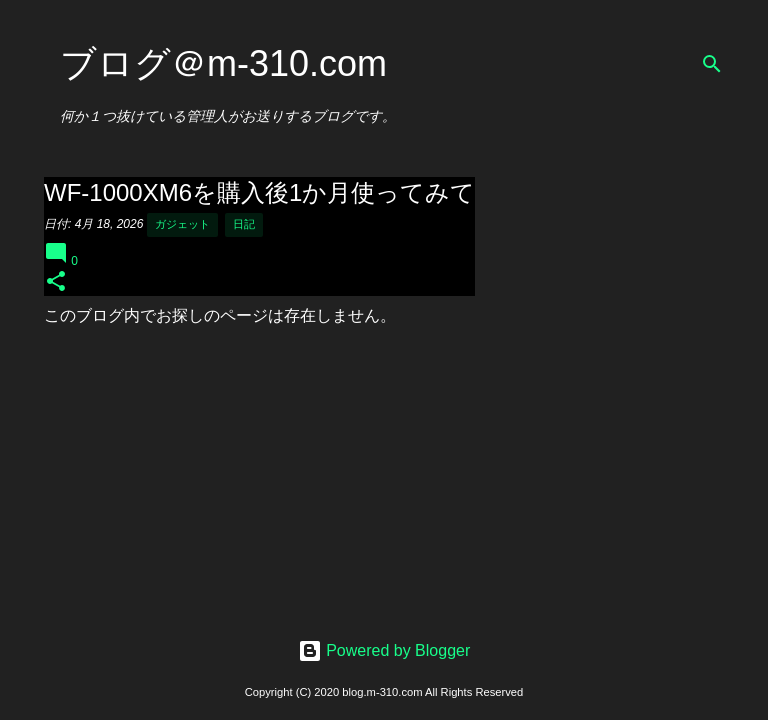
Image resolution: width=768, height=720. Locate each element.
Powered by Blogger (384, 650)
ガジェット (182, 224)
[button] (56, 282)
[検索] (712, 64)
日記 (244, 224)
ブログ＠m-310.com (223, 63)
